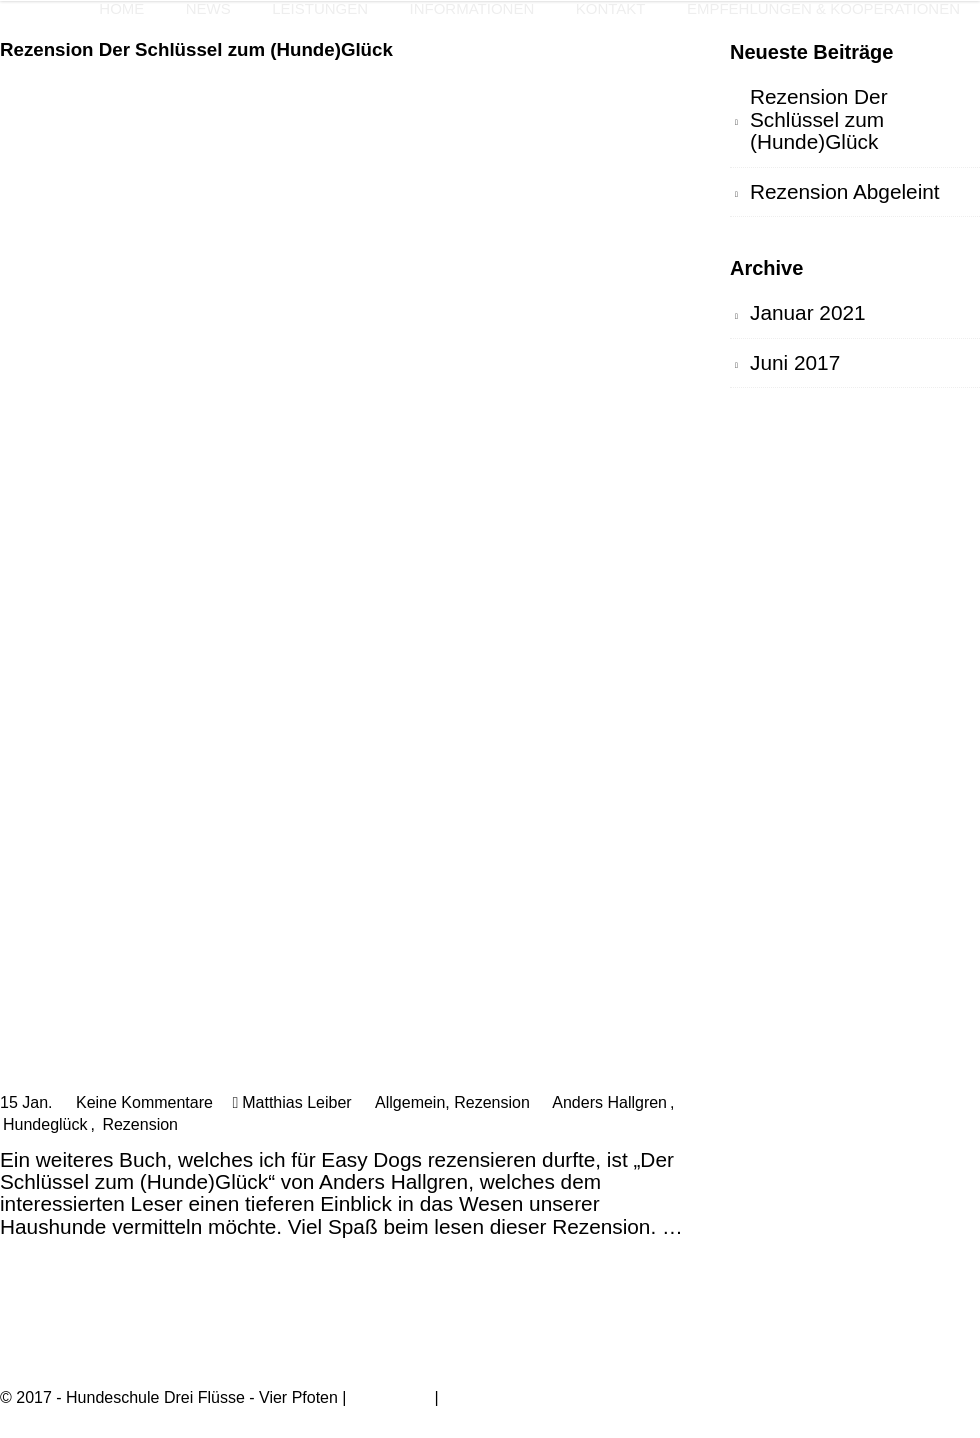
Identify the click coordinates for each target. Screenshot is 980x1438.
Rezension (492, 1102)
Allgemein (410, 1102)
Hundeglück (45, 1124)
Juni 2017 (795, 362)
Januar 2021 (808, 312)
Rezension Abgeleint (845, 191)
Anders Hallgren (609, 1102)
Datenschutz (487, 1397)
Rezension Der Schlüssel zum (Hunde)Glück (196, 49)
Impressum (390, 1397)
